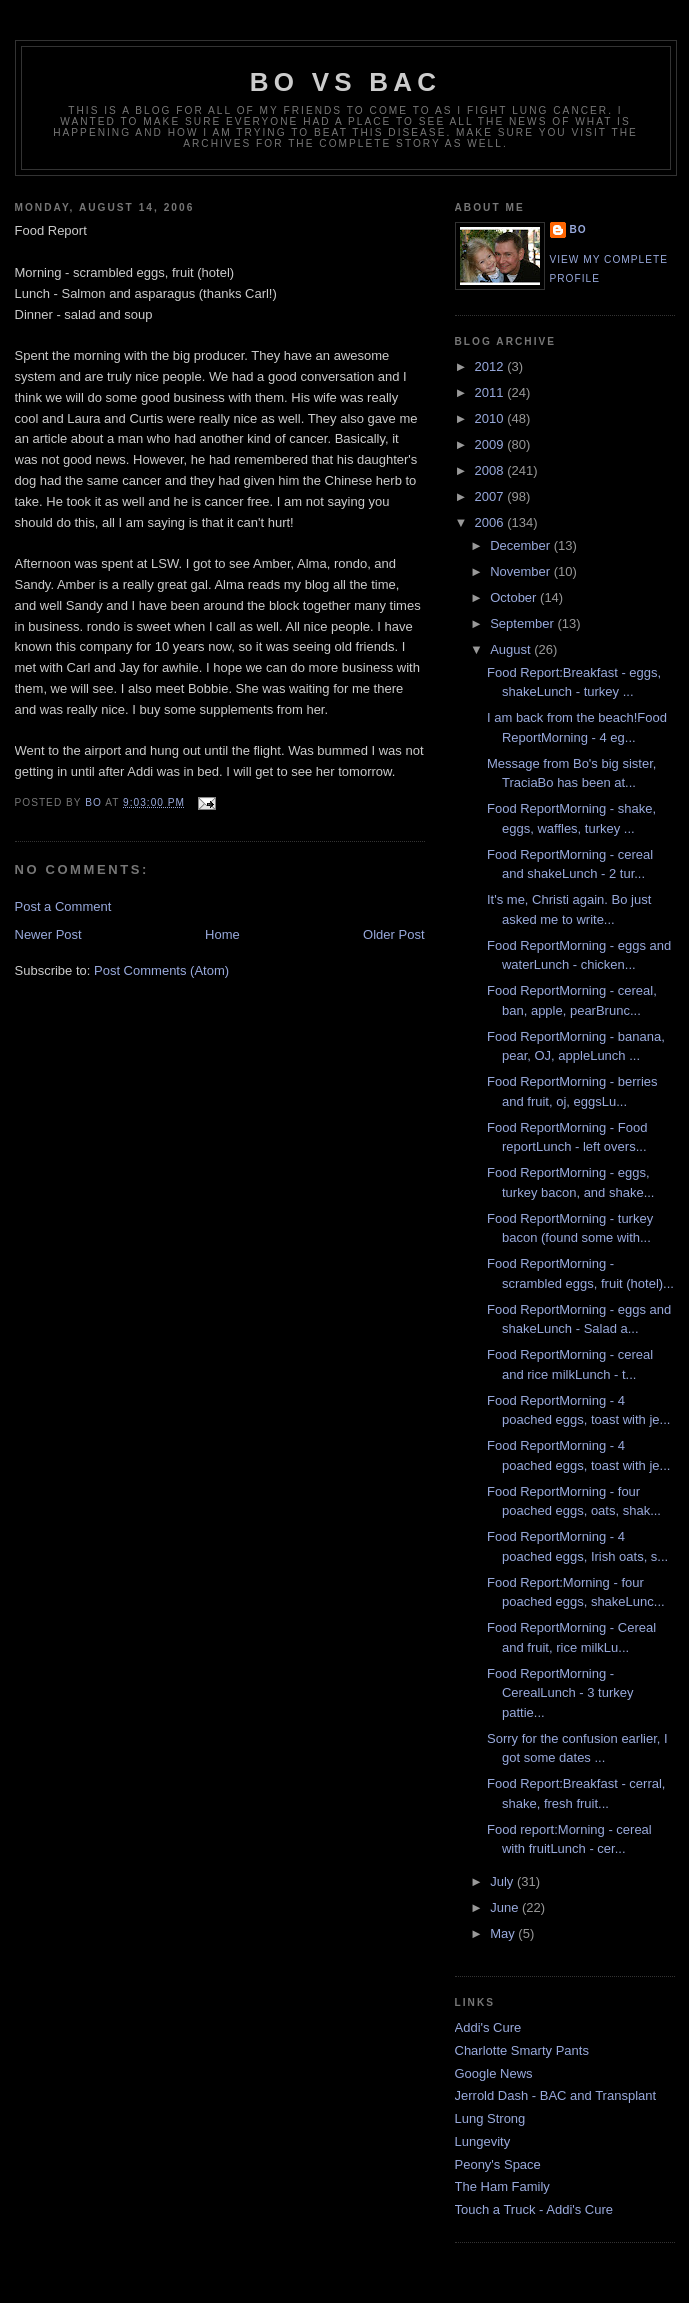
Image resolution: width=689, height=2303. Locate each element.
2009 (491, 444)
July (503, 1881)
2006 (491, 522)
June (506, 1907)
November (522, 571)
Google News (494, 2073)
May (504, 1933)
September (523, 623)
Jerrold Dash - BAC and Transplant (556, 2095)
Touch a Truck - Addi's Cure (534, 2209)
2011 (491, 392)
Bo (578, 229)
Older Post (393, 934)
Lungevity (483, 2141)
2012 (491, 366)
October (515, 597)
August (512, 649)
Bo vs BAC (345, 82)
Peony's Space (498, 2164)
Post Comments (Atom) (161, 970)
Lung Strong (490, 2118)
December (522, 545)
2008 (491, 470)
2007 (491, 496)
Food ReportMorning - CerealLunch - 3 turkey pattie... (560, 1693)
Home (222, 934)
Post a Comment (63, 906)
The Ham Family (502, 2186)
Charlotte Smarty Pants (522, 2050)
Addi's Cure (488, 2027)
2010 (491, 418)
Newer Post (48, 934)
